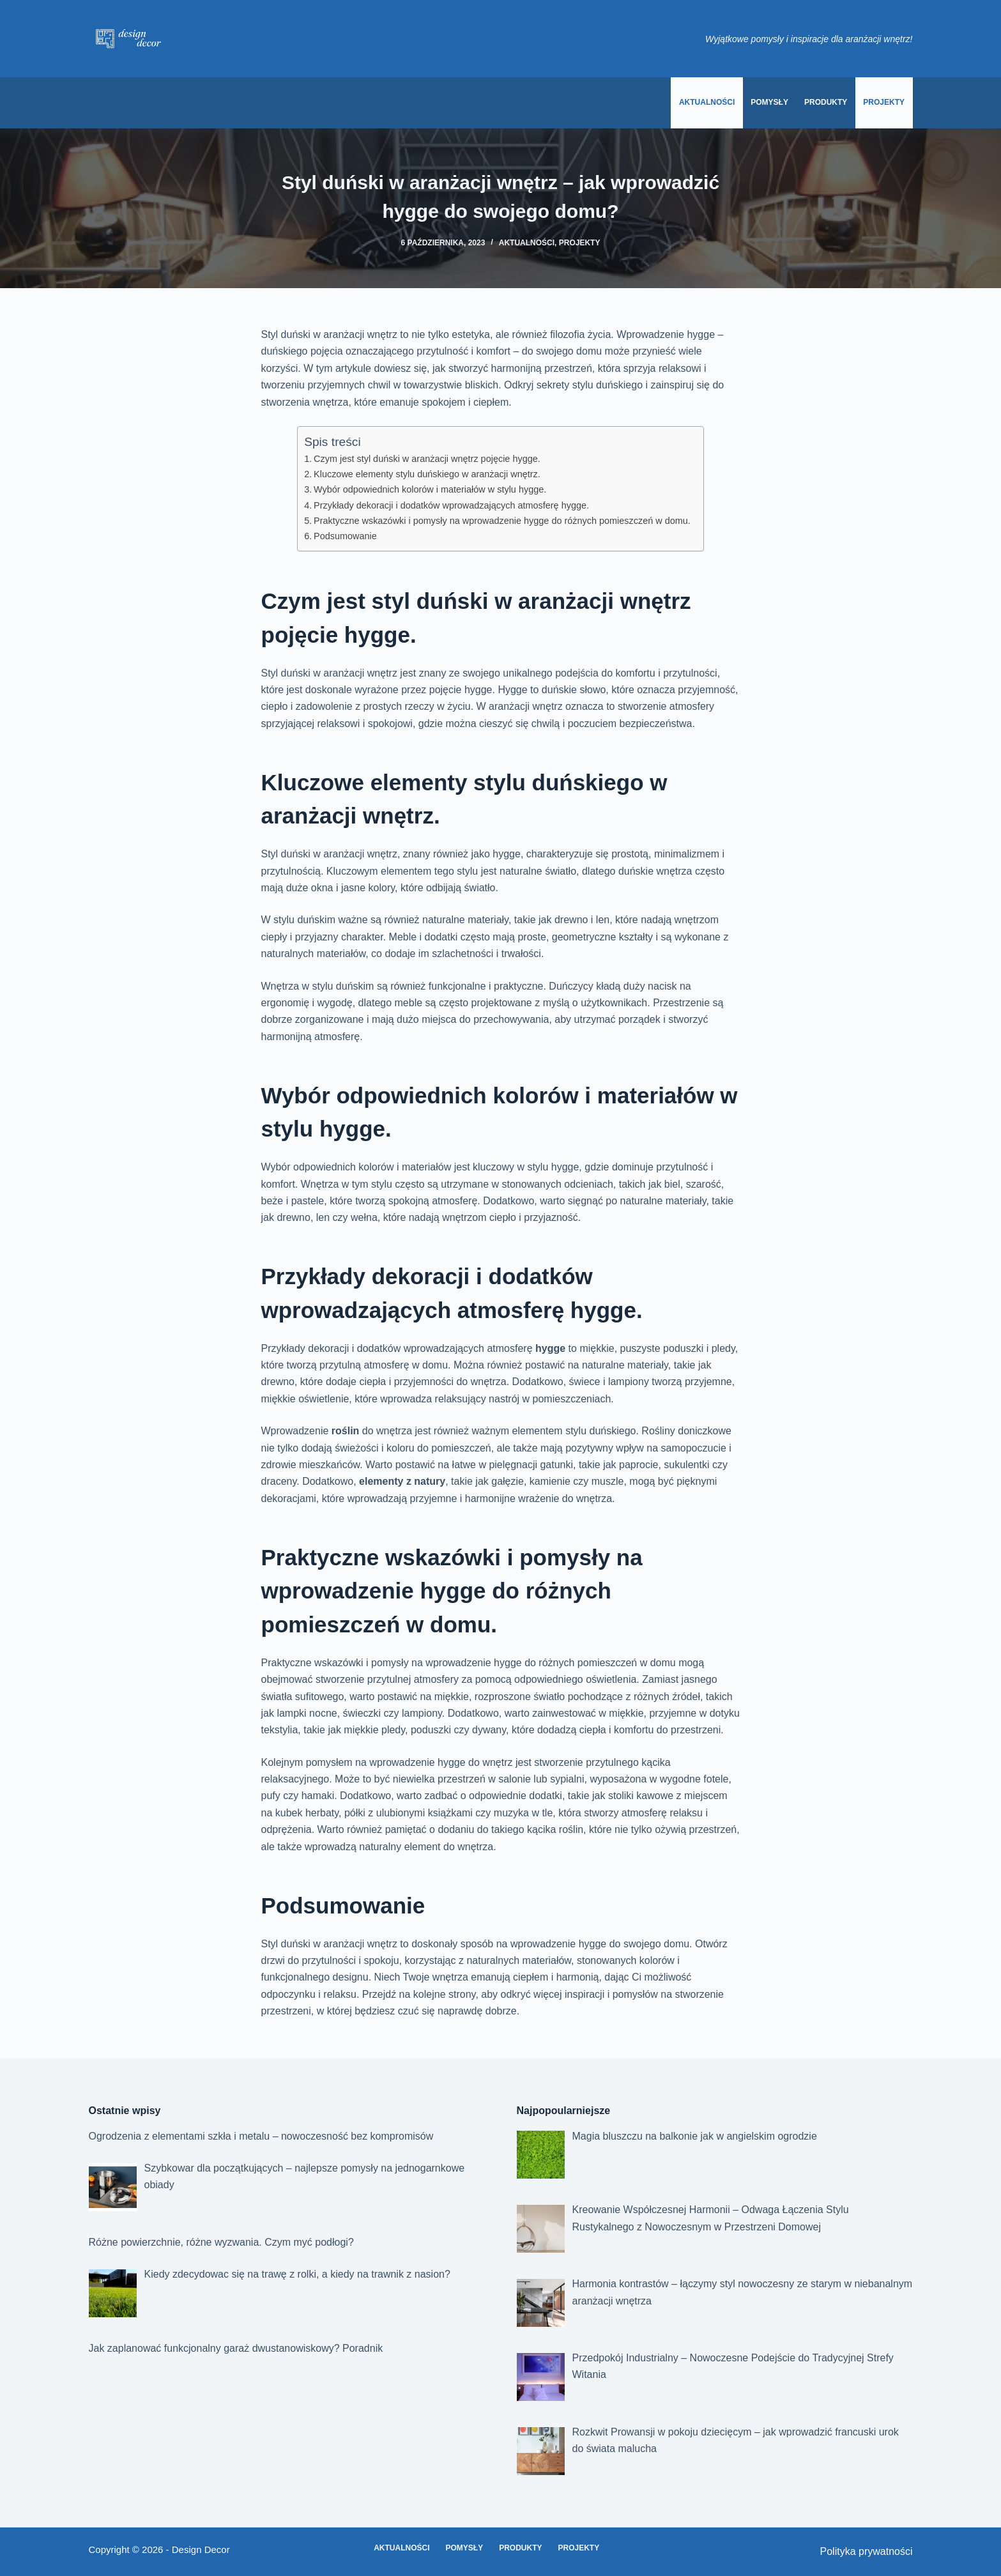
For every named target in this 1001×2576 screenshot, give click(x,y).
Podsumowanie (345, 536)
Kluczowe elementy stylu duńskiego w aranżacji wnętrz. (427, 474)
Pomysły (769, 102)
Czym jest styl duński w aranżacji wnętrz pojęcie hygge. (427, 459)
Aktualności (707, 102)
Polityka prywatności (866, 2551)
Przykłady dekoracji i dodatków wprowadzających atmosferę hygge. (451, 505)
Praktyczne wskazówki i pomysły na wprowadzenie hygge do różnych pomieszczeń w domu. (502, 521)
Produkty (825, 102)
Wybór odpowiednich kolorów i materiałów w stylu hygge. (430, 489)
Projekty (884, 102)
